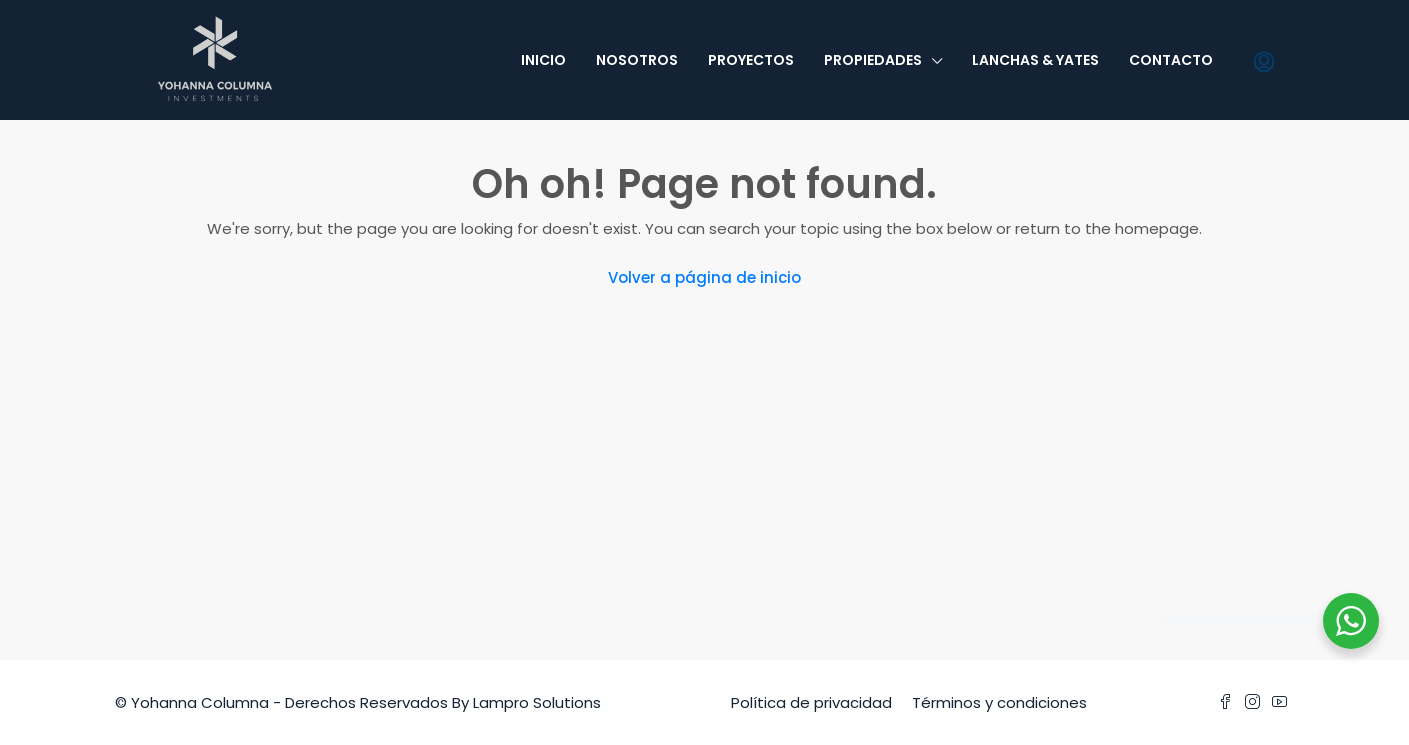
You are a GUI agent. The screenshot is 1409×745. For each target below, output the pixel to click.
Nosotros (637, 60)
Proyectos (751, 60)
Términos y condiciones (999, 702)
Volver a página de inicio (704, 277)
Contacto (1171, 60)
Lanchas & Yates (1035, 60)
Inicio (543, 60)
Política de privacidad (811, 702)
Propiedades (873, 60)
